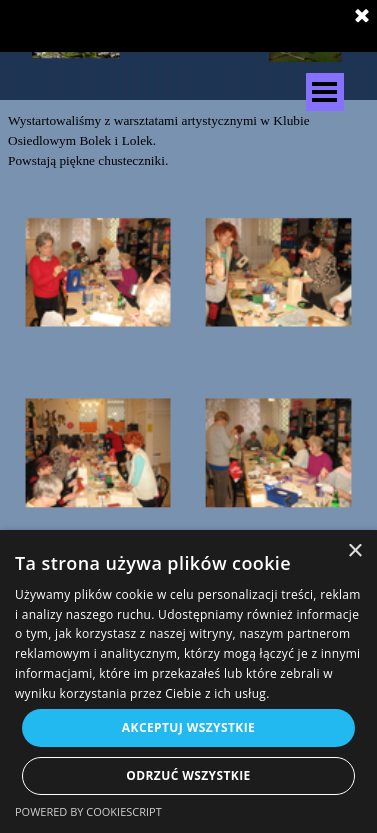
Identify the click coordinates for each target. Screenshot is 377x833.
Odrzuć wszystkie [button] (188, 775)
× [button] (354, 551)
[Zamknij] (362, 17)
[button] (98, 273)
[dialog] (188, 681)
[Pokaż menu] (325, 92)
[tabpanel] (188, 141)
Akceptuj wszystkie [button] (188, 727)
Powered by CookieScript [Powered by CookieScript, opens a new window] (88, 811)
